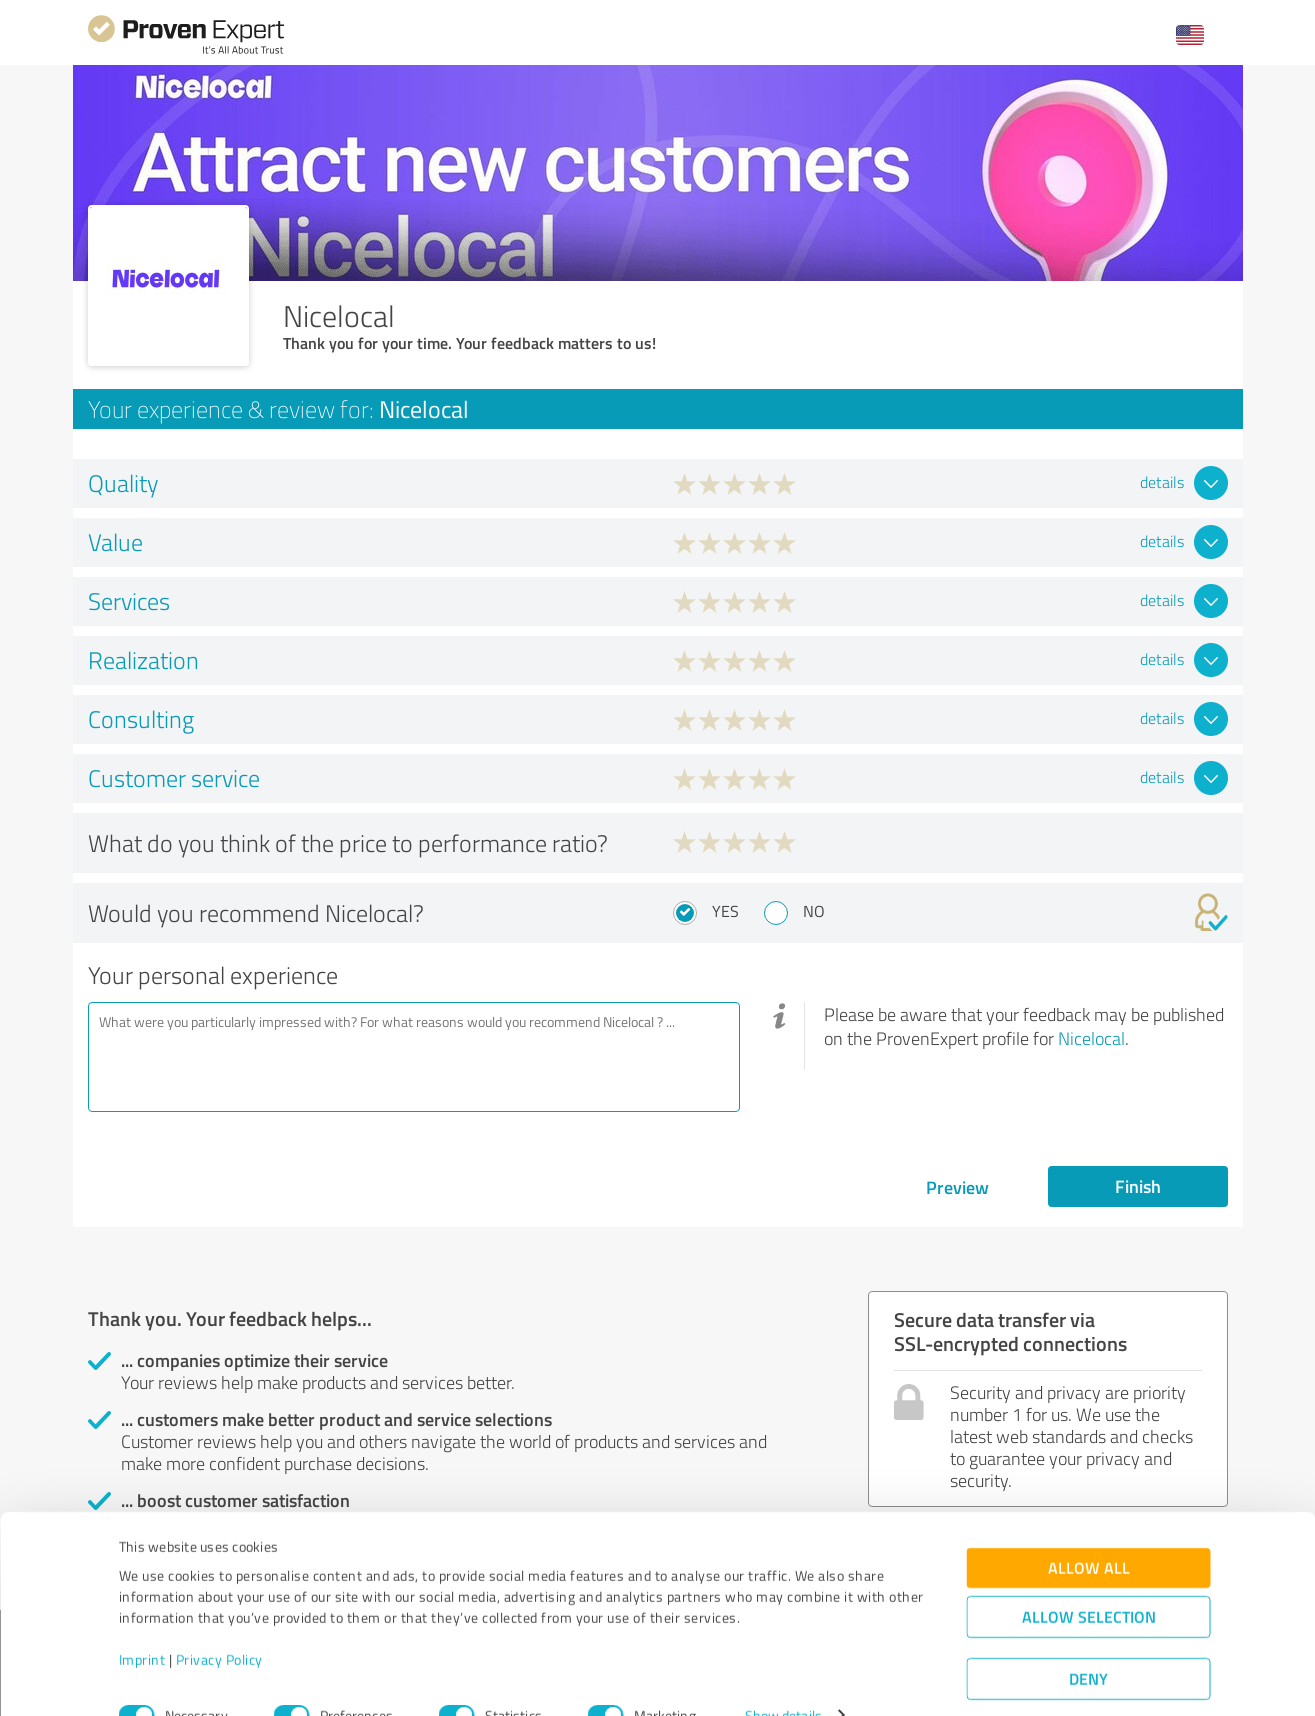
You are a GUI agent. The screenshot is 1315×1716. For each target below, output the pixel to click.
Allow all (1089, 1530)
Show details (783, 1678)
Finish (1138, 1186)
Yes (725, 911)
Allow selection (1089, 1579)
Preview (957, 1187)
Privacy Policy (219, 1622)
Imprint (142, 1622)
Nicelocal (1091, 1038)
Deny (1088, 1641)
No (814, 911)
